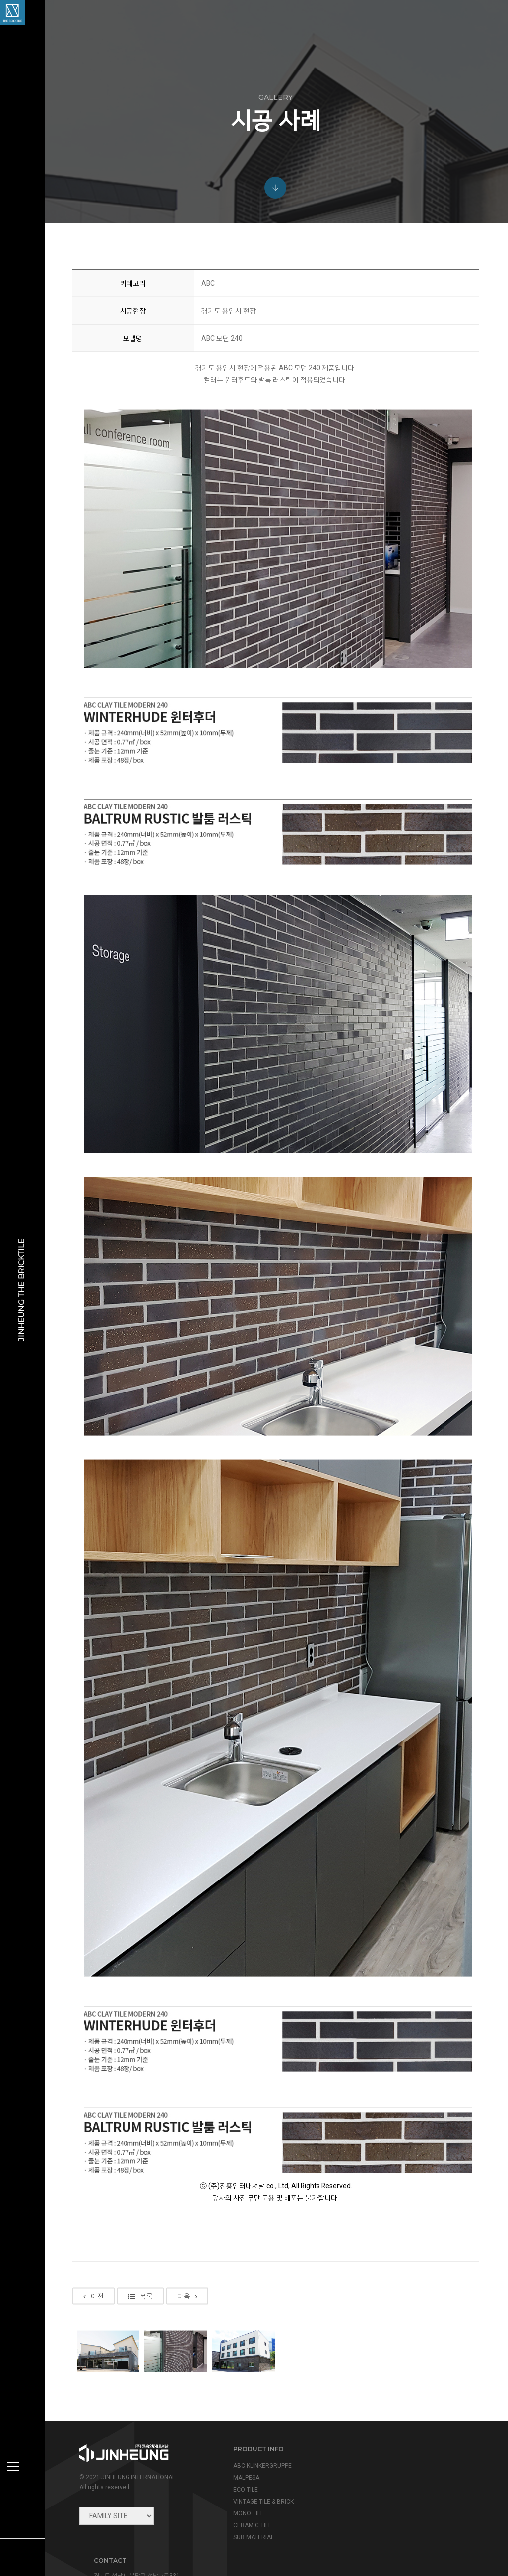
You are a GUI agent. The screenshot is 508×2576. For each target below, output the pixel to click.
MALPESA (244, 2475)
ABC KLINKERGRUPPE (260, 2463)
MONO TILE (246, 2510)
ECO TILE (243, 2487)
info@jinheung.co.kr (415, 2489)
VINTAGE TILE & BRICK (261, 2499)
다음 (188, 2375)
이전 (94, 2375)
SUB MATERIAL (251, 2534)
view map (381, 2510)
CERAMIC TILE (250, 2522)
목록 (141, 2375)
